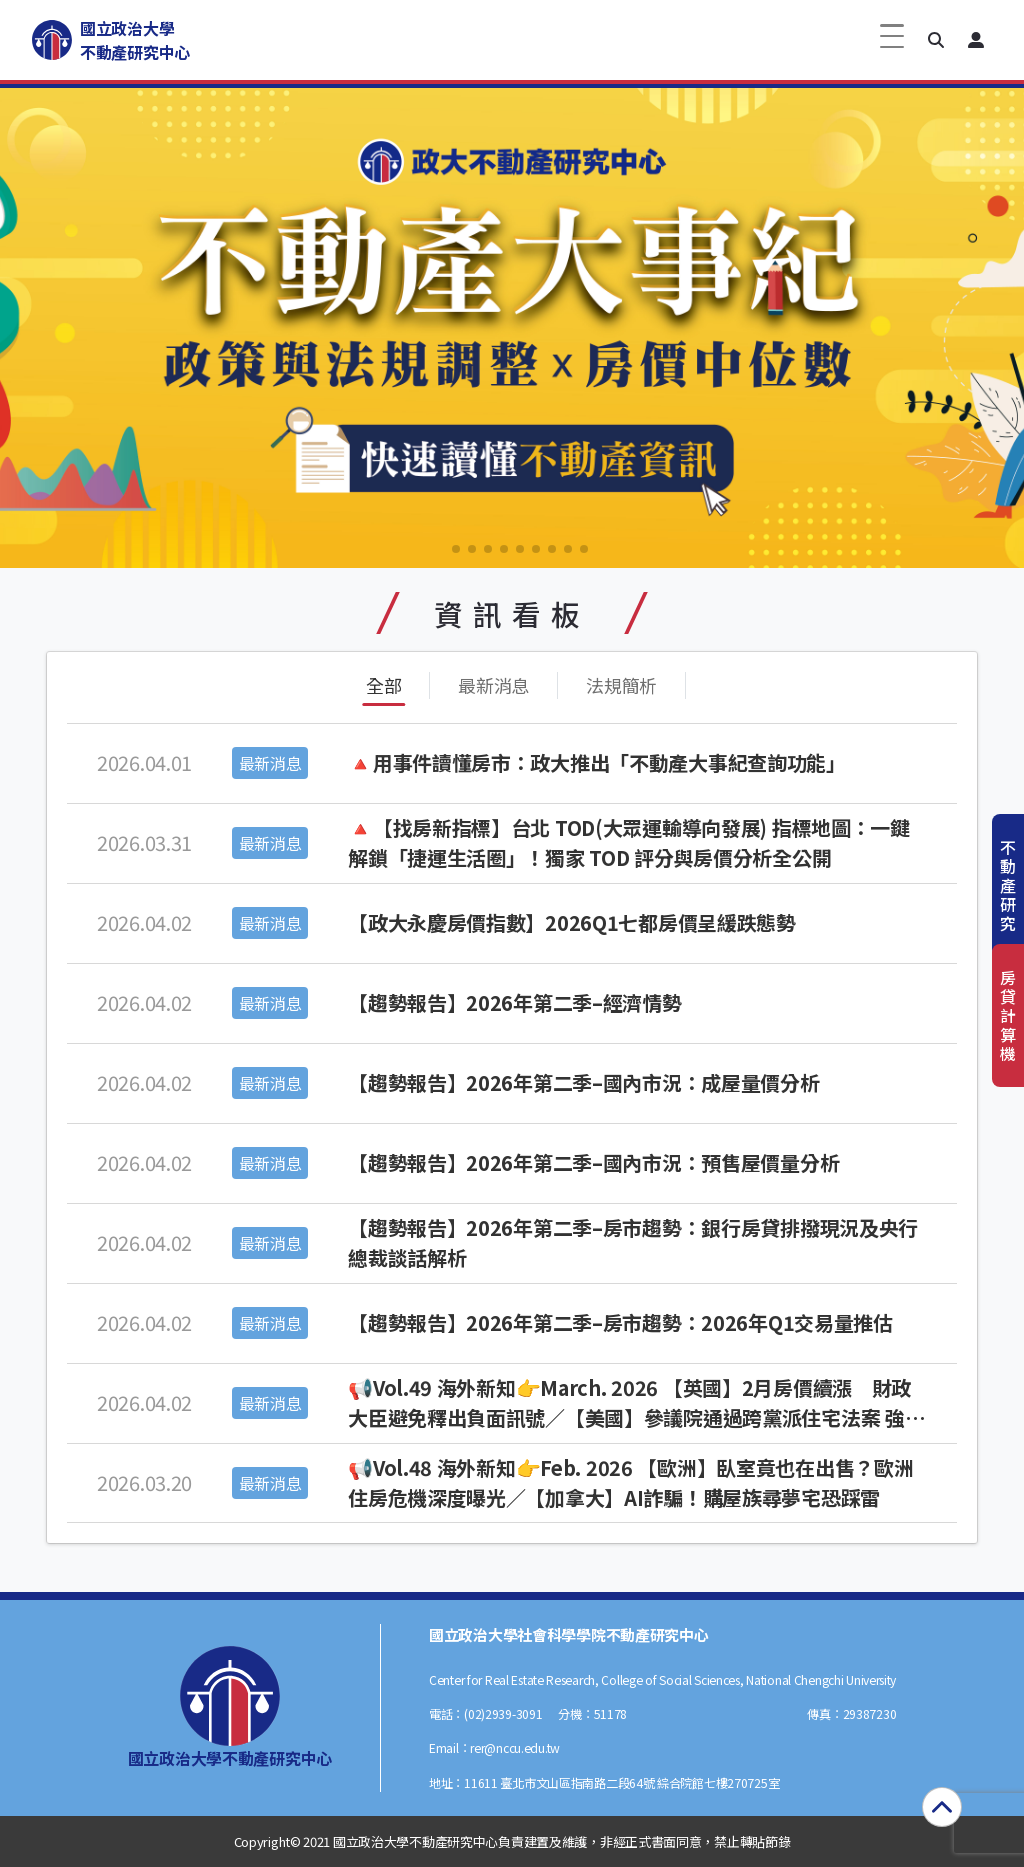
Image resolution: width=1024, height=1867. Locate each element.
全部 (383, 685)
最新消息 (493, 685)
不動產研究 (1008, 885)
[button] (936, 40)
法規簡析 (621, 685)
